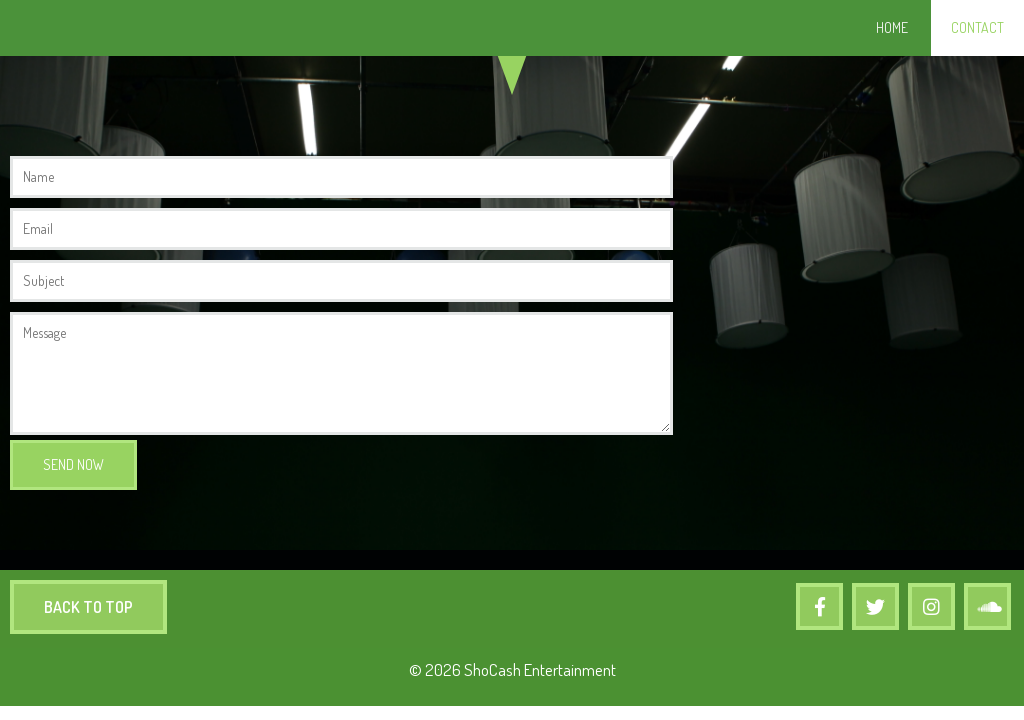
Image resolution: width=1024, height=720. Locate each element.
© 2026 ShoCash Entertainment (512, 669)
